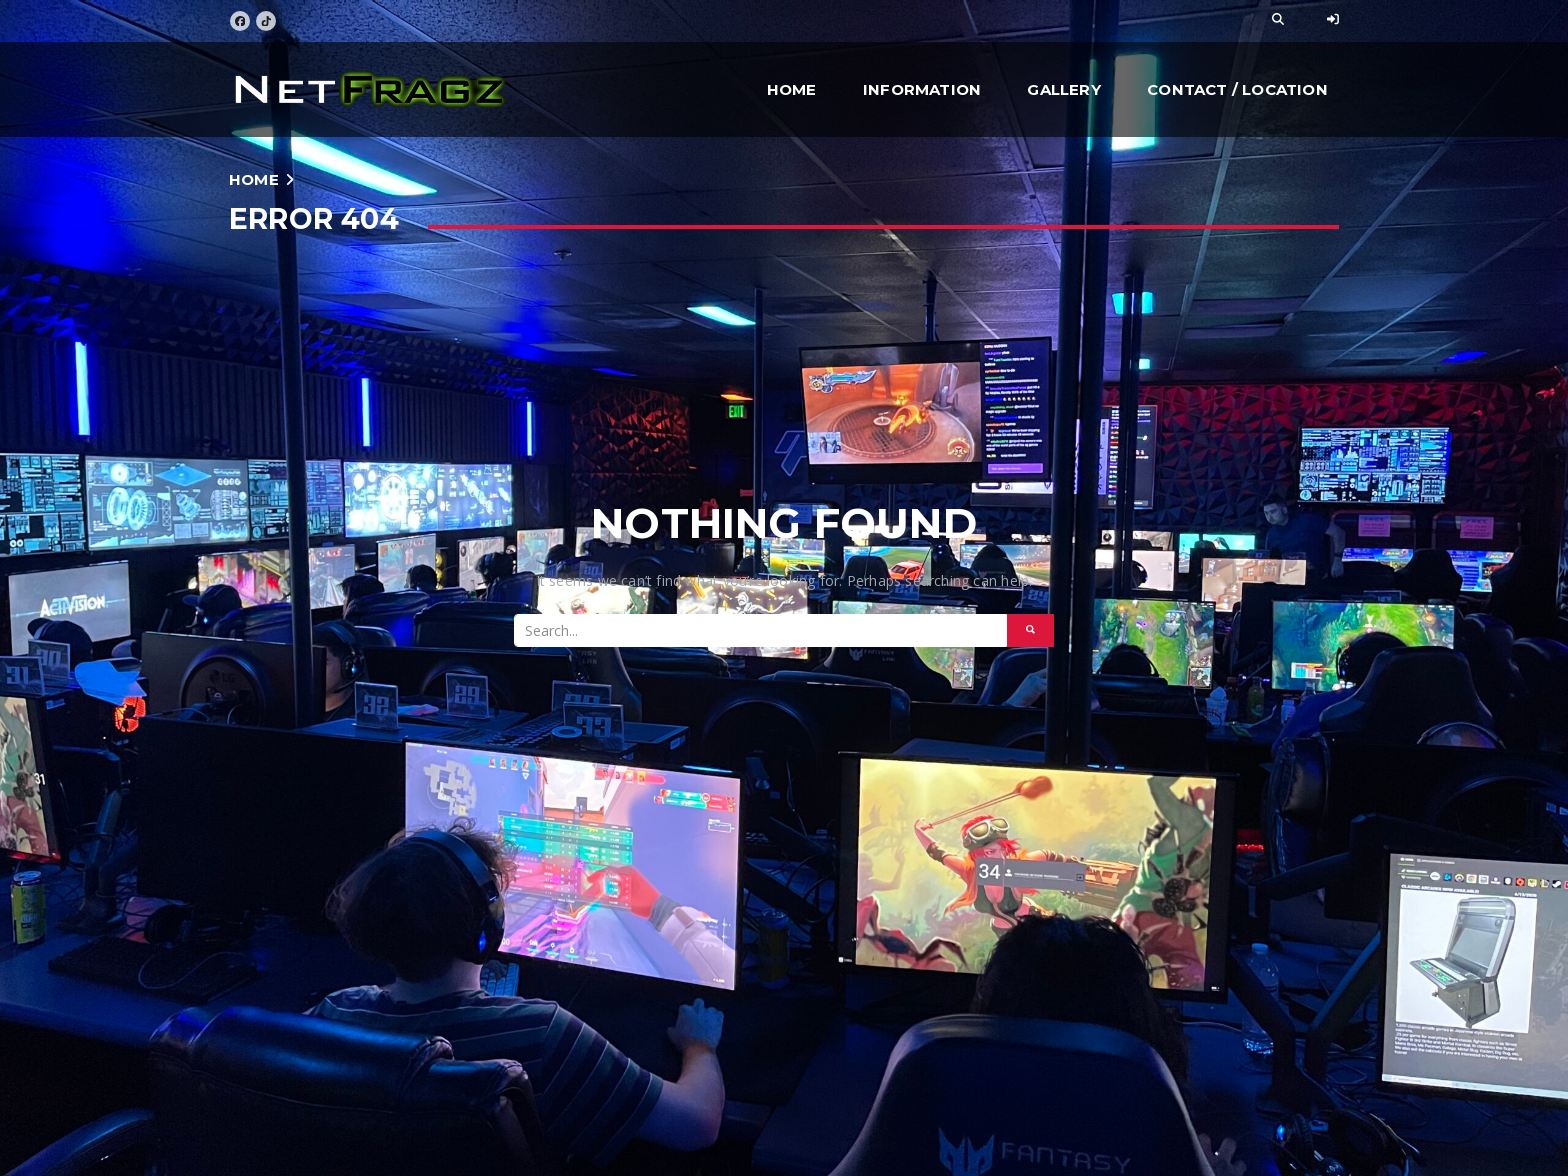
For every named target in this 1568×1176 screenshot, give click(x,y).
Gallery (1063, 89)
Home (792, 89)
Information (922, 89)
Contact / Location (1237, 89)
